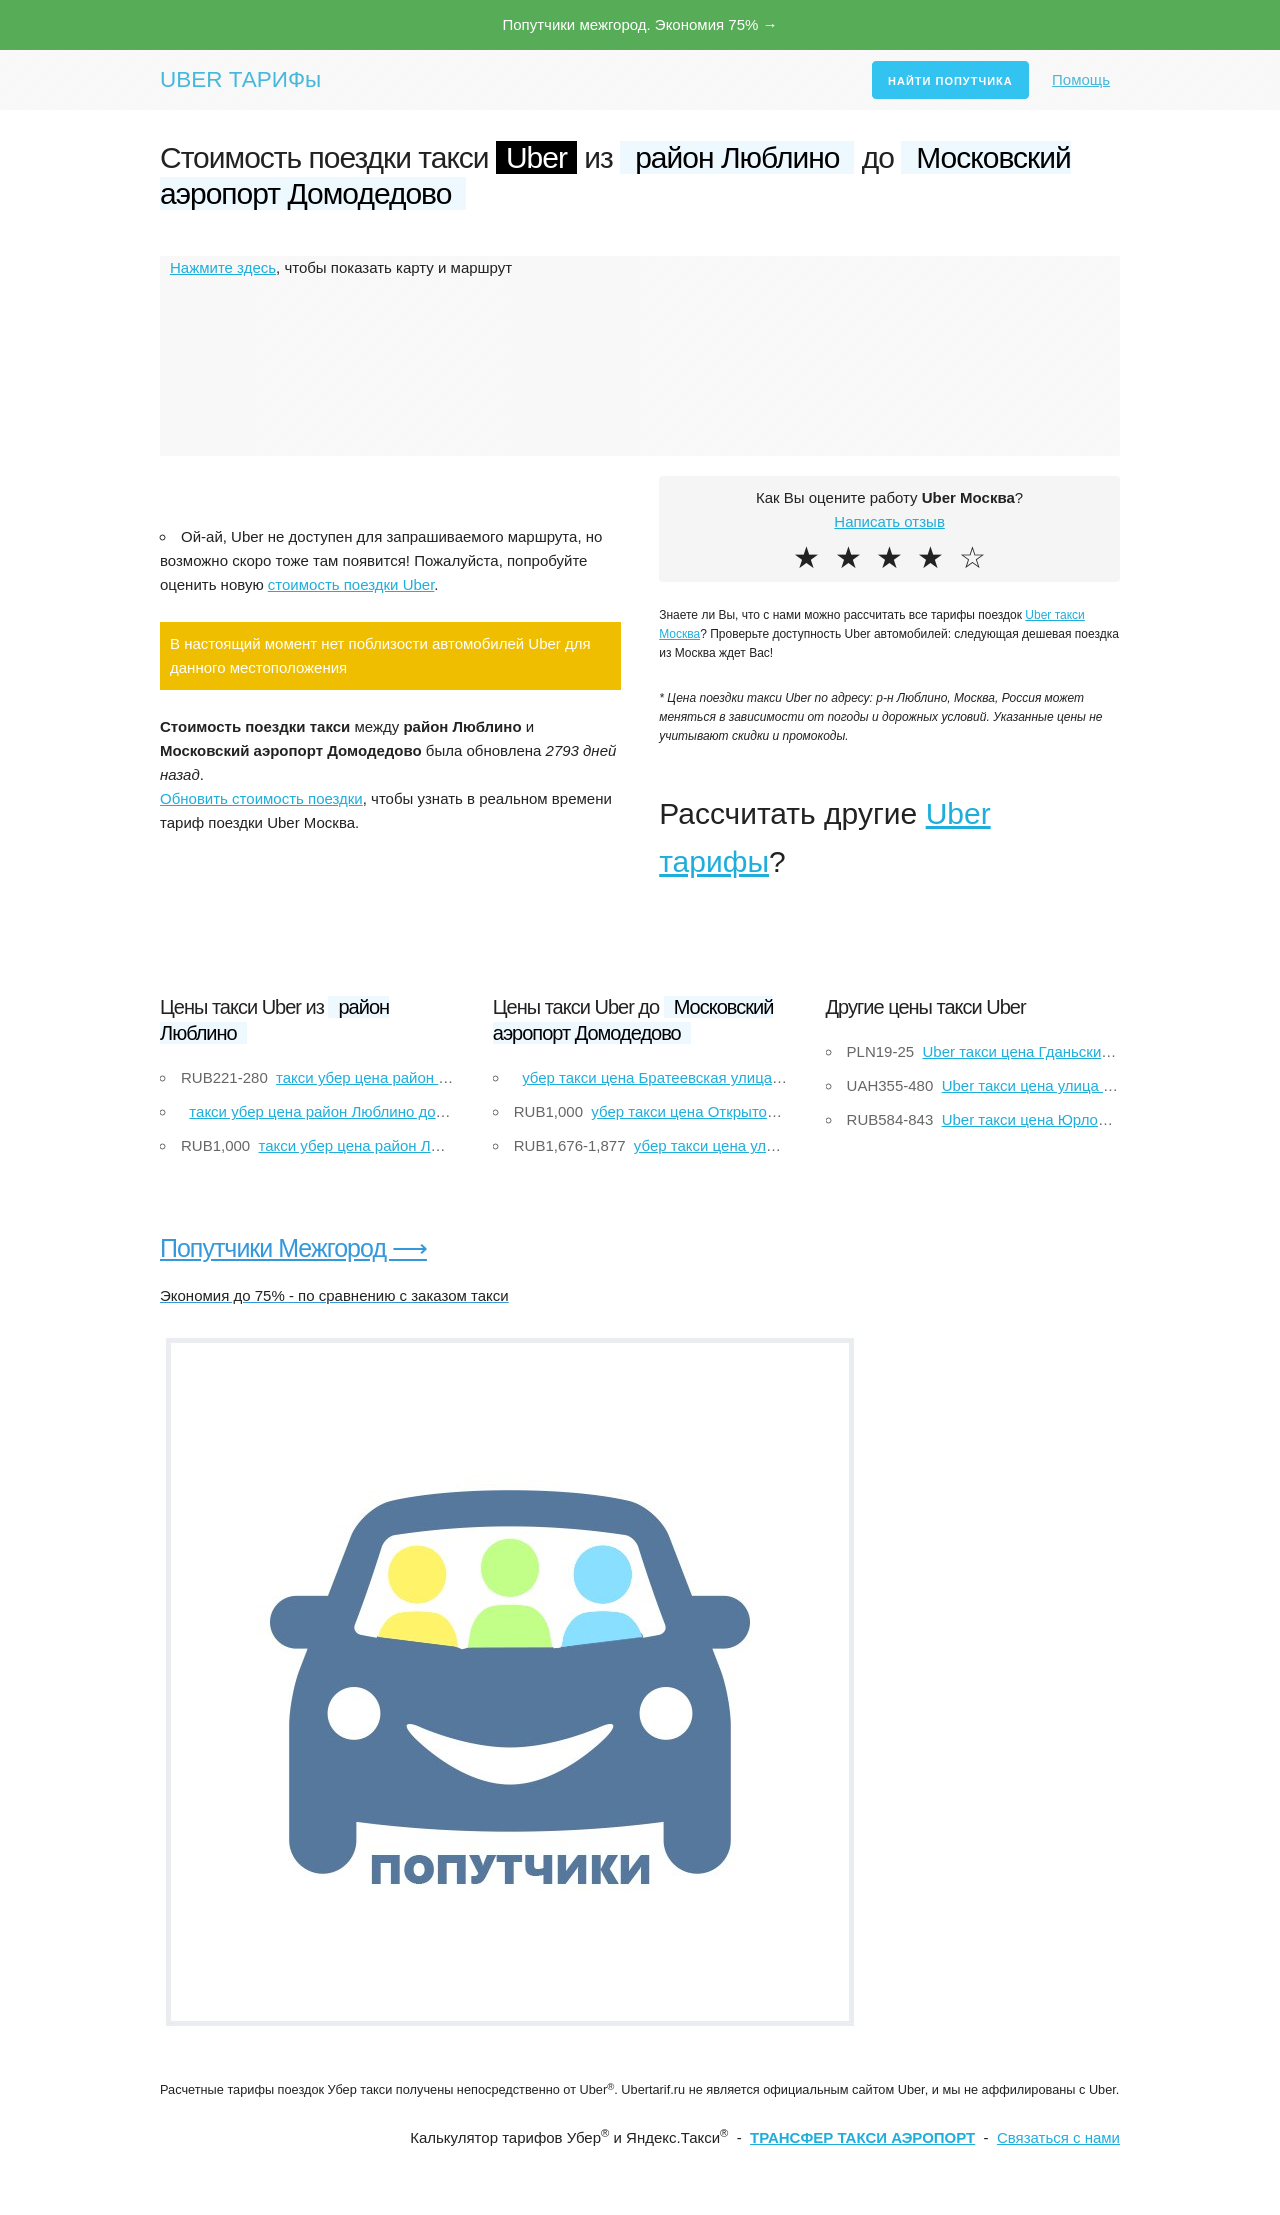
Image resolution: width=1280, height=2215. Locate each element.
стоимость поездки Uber (351, 584)
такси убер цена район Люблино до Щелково (345, 1111)
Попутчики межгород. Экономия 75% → (639, 24)
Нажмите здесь (223, 267)
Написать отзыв (889, 521)
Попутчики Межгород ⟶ (293, 1248)
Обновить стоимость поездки (261, 798)
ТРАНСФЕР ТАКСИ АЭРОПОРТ (862, 2137)
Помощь (1081, 79)
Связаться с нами (1058, 2137)
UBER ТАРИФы (240, 79)
